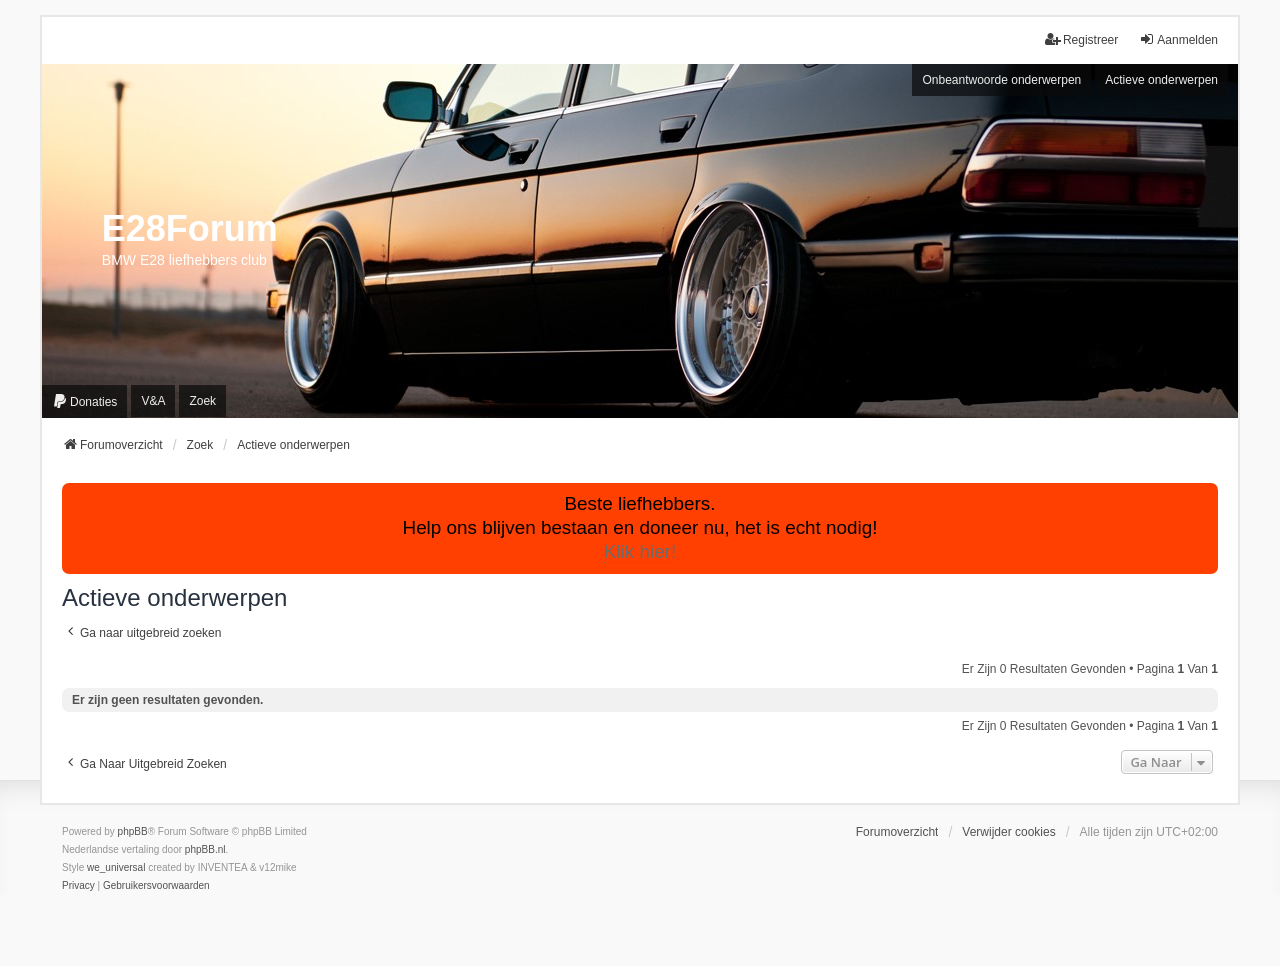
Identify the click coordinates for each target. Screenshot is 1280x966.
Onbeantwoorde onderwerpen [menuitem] (1001, 80)
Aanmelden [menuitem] (1178, 39)
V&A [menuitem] (153, 401)
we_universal (116, 867)
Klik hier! (640, 551)
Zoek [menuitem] (202, 401)
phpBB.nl (205, 849)
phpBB (133, 831)
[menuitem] (84, 401)
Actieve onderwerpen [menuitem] (1161, 80)
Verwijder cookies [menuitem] (1008, 832)
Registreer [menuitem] (1081, 39)
